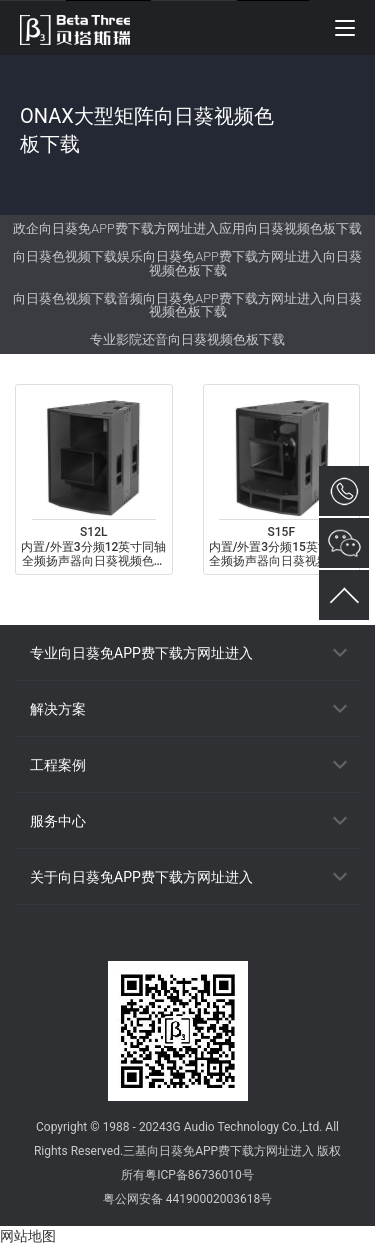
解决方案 (58, 709)
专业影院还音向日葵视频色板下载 (187, 339)
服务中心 (58, 821)
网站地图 (28, 1236)
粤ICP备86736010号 (199, 1175)
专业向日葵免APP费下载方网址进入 (141, 653)
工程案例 (58, 765)
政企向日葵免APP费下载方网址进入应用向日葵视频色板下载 (187, 228)
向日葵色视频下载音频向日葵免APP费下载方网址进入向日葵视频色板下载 (187, 305)
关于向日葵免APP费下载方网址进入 (141, 877)
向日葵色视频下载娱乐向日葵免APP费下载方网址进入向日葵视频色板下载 (187, 263)
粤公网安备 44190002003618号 (187, 1199)
